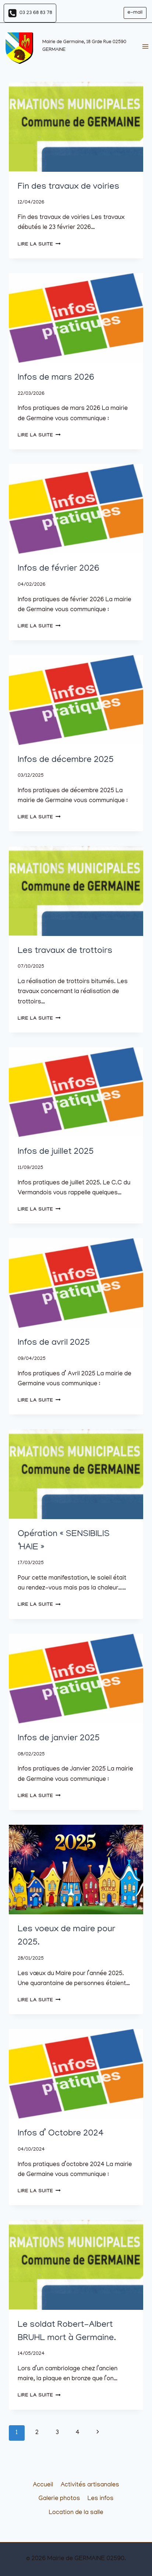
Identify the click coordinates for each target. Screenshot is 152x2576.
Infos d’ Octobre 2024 (61, 2134)
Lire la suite (39, 245)
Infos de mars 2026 (56, 378)
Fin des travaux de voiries (68, 187)
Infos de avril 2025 (54, 1343)
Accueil (43, 2485)
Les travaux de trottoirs (65, 951)
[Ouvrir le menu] (145, 46)
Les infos (101, 2499)
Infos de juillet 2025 (55, 1152)
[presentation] (76, 126)
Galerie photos (59, 2499)
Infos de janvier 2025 (59, 1739)
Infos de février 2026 (58, 569)
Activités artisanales (90, 2485)
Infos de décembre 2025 (66, 760)
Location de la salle (76, 2513)
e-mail (134, 12)
